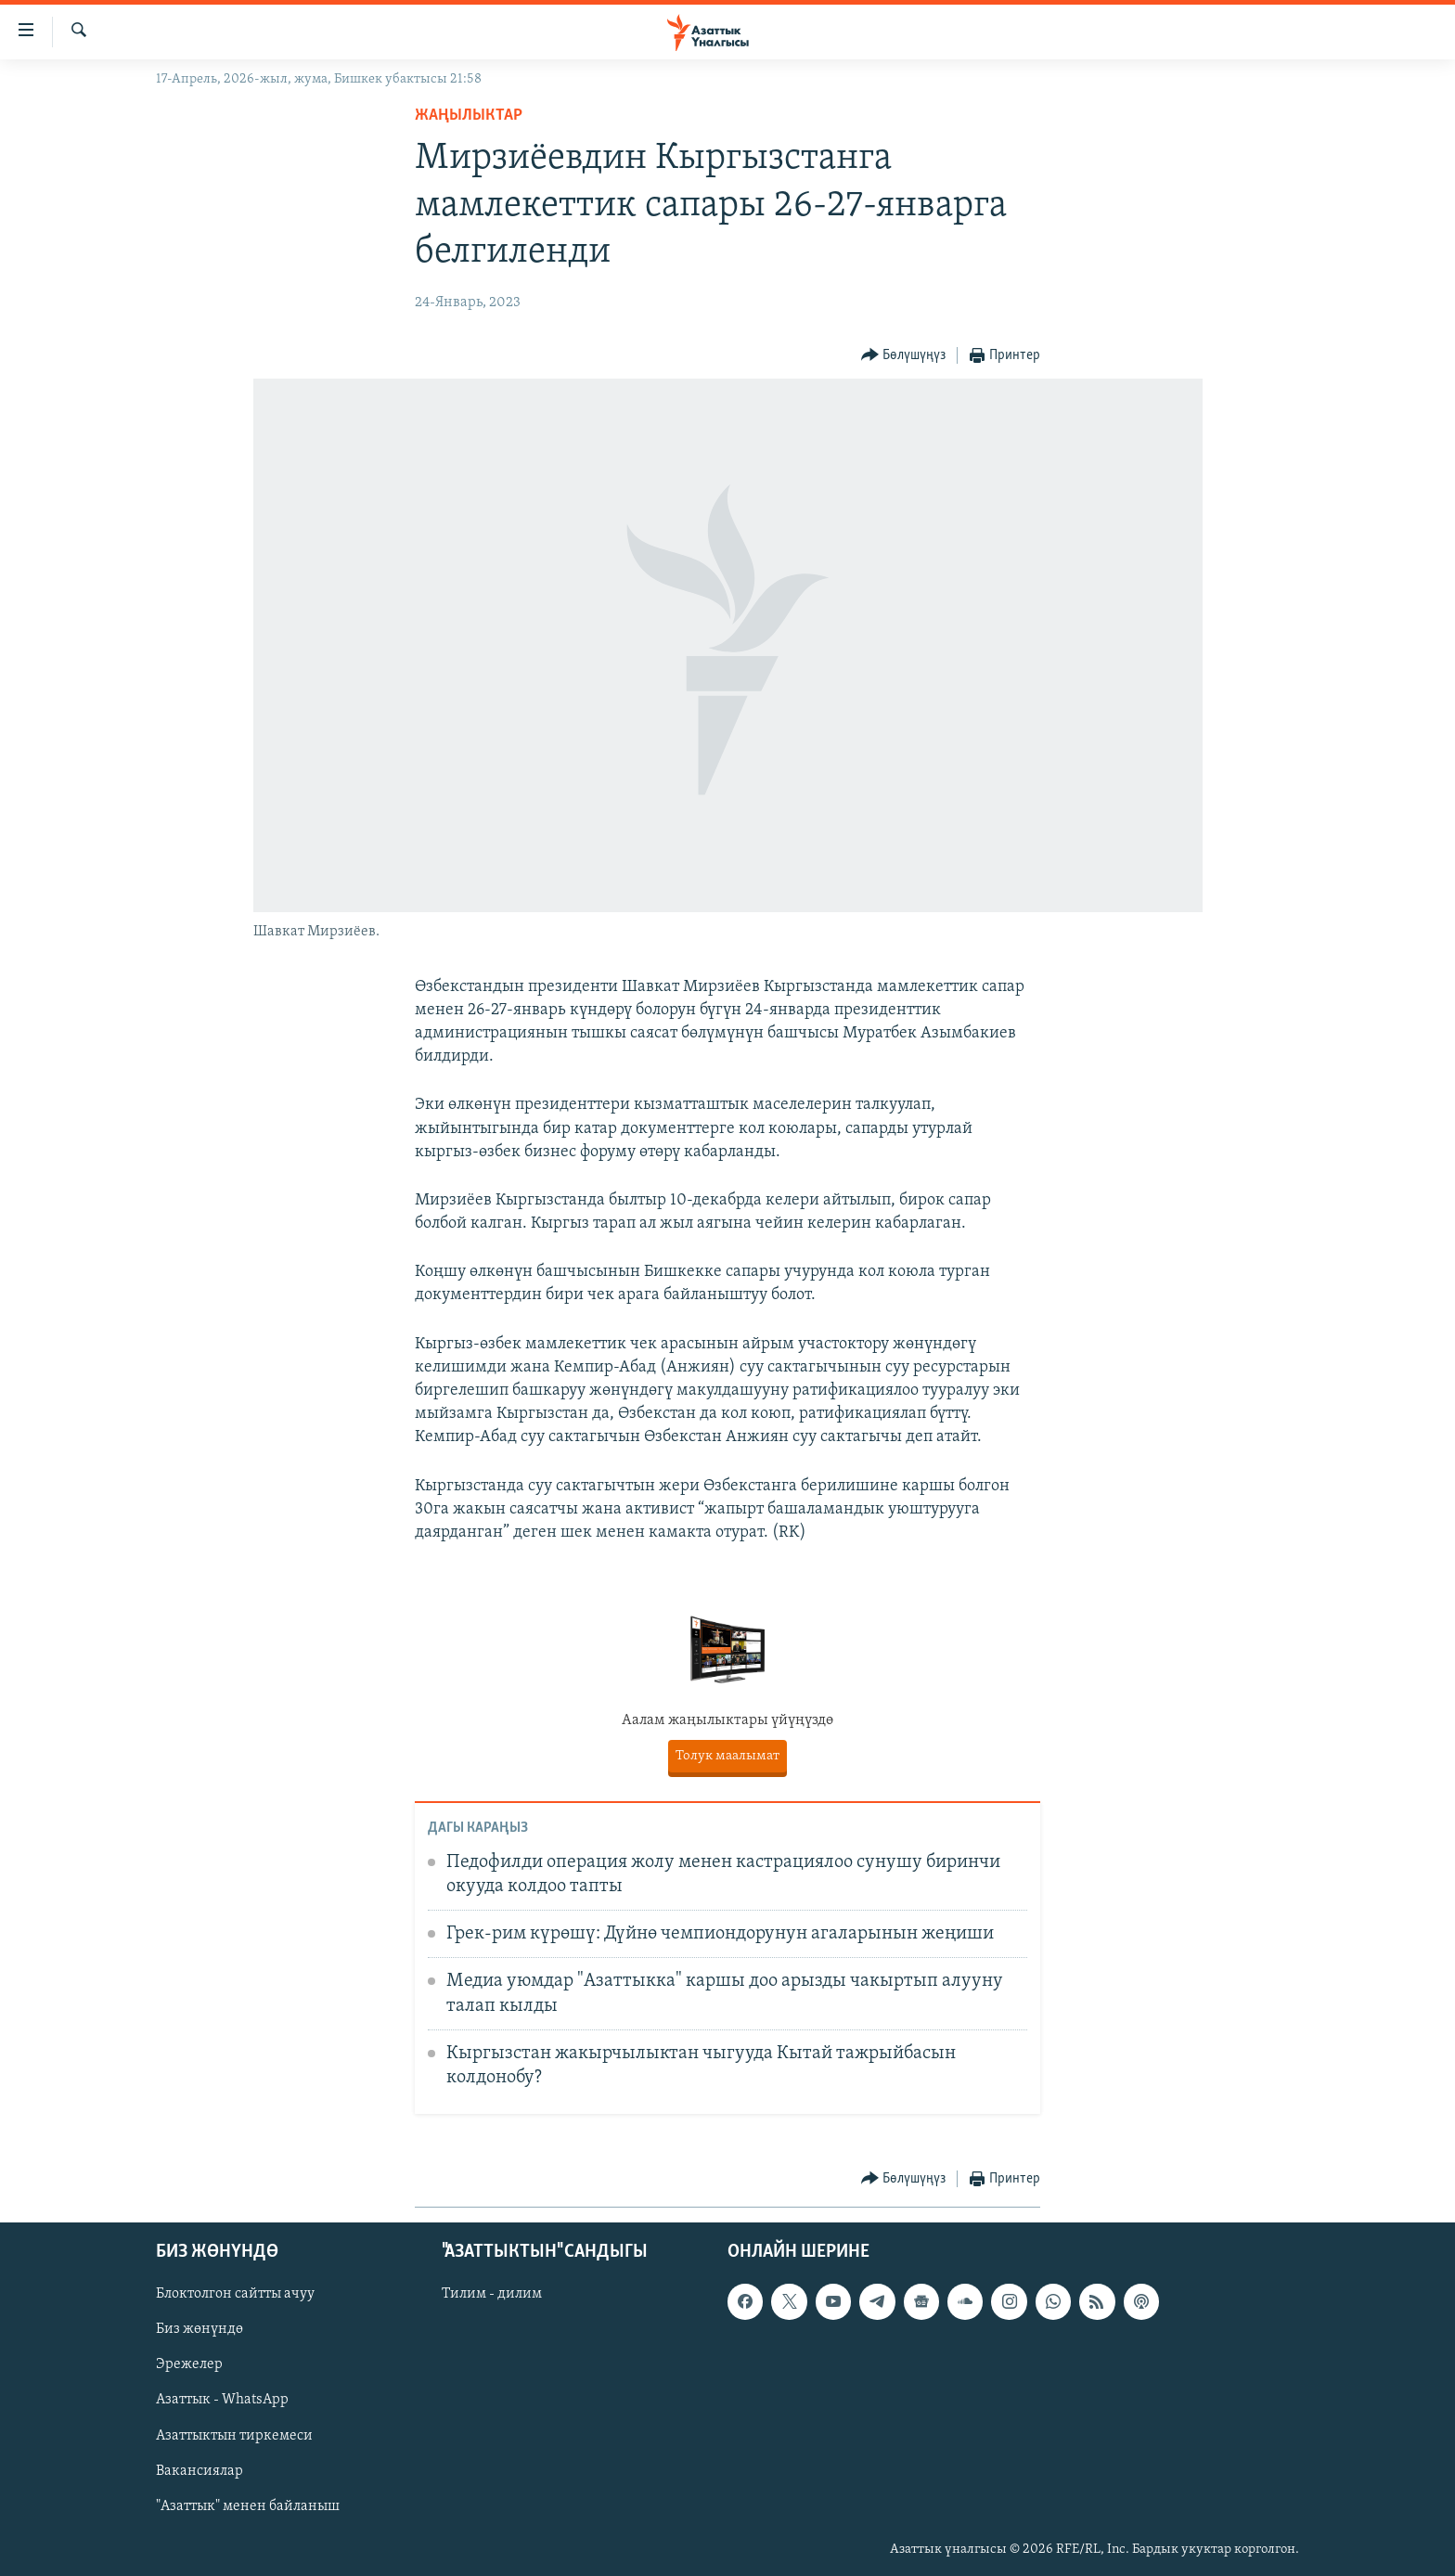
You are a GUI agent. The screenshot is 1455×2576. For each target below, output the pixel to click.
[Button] (903, 355)
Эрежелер (189, 2364)
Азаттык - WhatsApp (222, 2399)
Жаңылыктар (468, 115)
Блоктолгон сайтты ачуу (235, 2293)
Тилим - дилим (492, 2293)
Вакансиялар (199, 2471)
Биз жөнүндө (199, 2329)
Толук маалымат (727, 1756)
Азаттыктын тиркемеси (234, 2435)
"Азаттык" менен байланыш (248, 2506)
